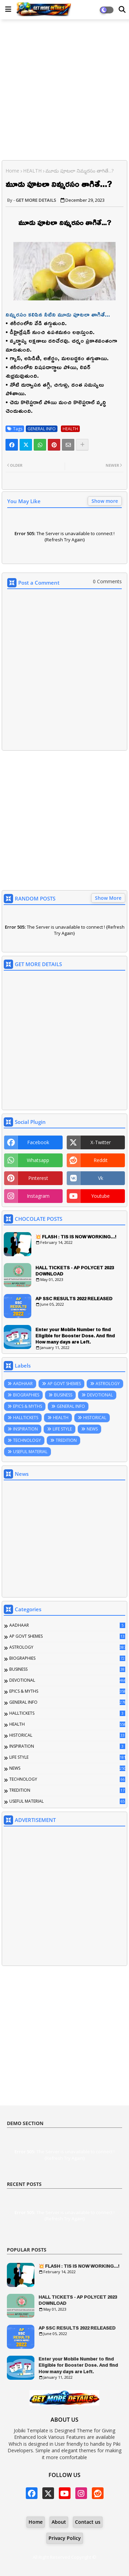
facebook (38, 1142)
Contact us (87, 2522)
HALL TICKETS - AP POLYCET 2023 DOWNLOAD (74, 1270)
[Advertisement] (64, 90)
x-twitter (100, 1142)
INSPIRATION (25, 1429)
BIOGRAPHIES (26, 1395)
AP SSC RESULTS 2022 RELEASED (73, 1298)
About (59, 2522)
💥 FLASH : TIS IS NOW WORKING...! (75, 1237)
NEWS (92, 1429)
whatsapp (38, 1160)
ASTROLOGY (108, 1383)
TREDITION (66, 1440)
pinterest (38, 1178)
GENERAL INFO (42, 429)
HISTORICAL (94, 1417)
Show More (108, 898)
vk (100, 1178)
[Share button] (82, 445)
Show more (105, 501)
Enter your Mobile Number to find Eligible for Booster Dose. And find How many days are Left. (75, 1335)
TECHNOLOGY (27, 1440)
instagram (38, 1196)
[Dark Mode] (122, 9)
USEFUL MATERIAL (30, 1452)
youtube (100, 1196)
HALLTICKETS (25, 1417)
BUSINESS (63, 1395)
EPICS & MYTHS (27, 1406)
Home (12, 170)
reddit (101, 1160)
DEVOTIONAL (100, 1395)
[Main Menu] (8, 9)
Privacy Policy (65, 2538)
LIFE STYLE (62, 1429)
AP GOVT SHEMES (64, 1383)
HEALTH (32, 170)
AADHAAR (23, 1383)
